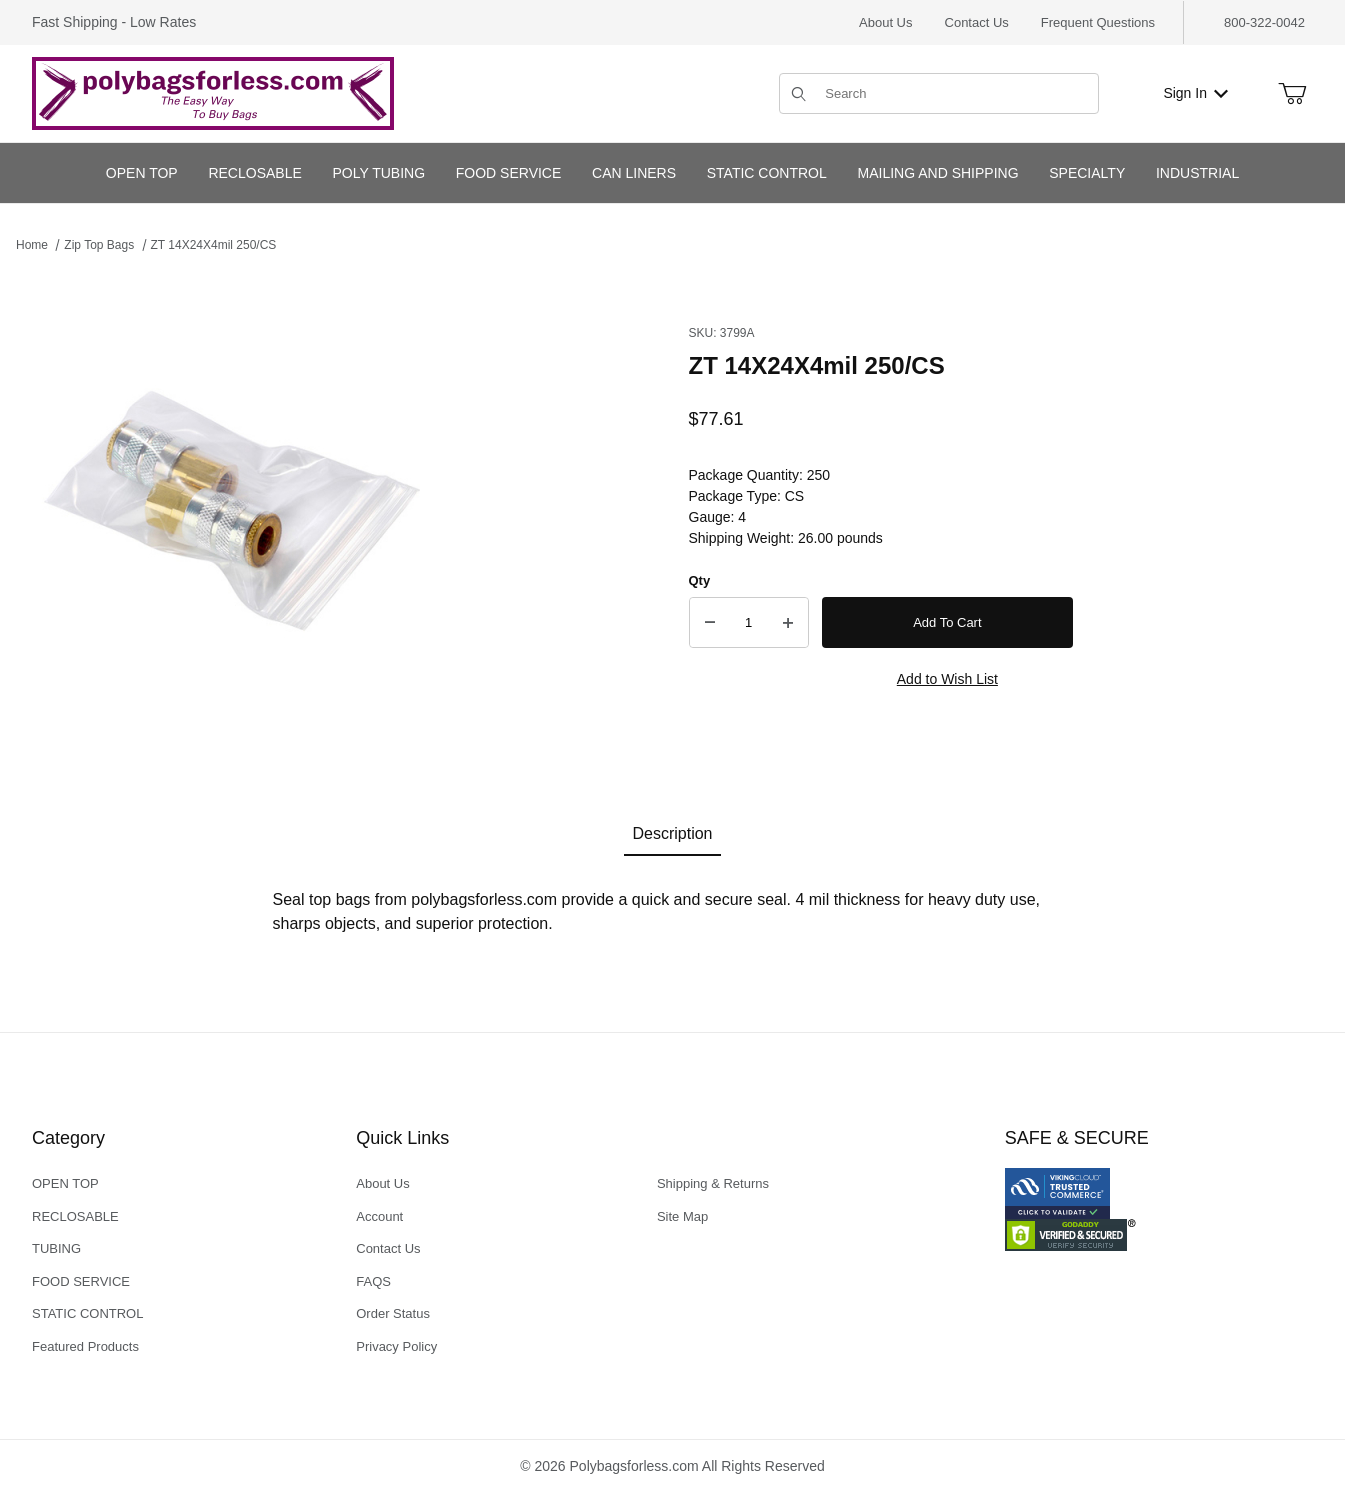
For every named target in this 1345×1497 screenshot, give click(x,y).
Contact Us (977, 22)
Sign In (1195, 93)
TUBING (56, 1248)
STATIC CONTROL (87, 1313)
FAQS (373, 1281)
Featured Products (85, 1346)
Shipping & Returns (713, 1183)
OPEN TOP (65, 1183)
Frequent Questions (1098, 22)
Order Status (393, 1313)
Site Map (682, 1216)
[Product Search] (955, 93)
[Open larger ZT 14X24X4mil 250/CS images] (236, 518)
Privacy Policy (396, 1346)
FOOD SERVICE (81, 1281)
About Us (885, 22)
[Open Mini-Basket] (1292, 94)
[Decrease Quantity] (710, 623)
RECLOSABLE (75, 1216)
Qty (700, 580)
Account (379, 1216)
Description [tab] (672, 833)
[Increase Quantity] (788, 623)
